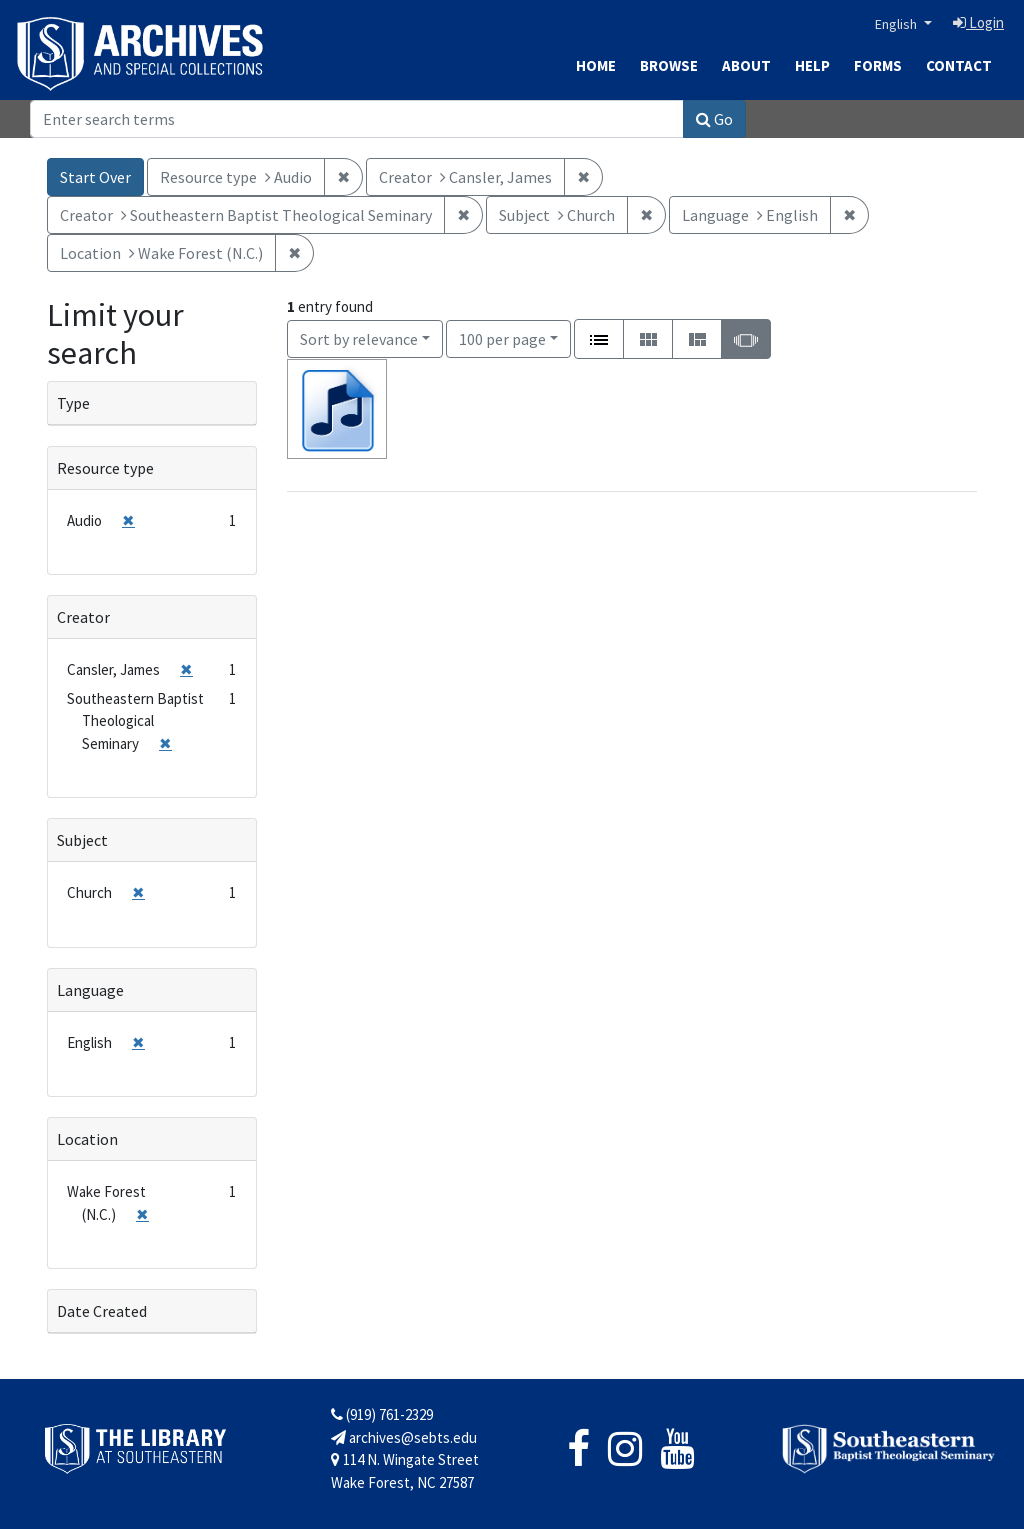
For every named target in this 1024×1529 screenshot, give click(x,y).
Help (812, 65)
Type (73, 403)
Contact (959, 65)
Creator (83, 617)
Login (978, 22)
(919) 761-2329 (382, 1414)
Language (90, 990)
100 (502, 337)
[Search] (357, 119)
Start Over (95, 177)
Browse (669, 65)
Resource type (105, 468)
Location (87, 1139)
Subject (82, 840)
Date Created (102, 1311)
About (746, 65)
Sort (359, 339)
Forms (878, 65)
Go (714, 119)
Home (596, 65)
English (897, 24)
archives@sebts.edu (404, 1437)
